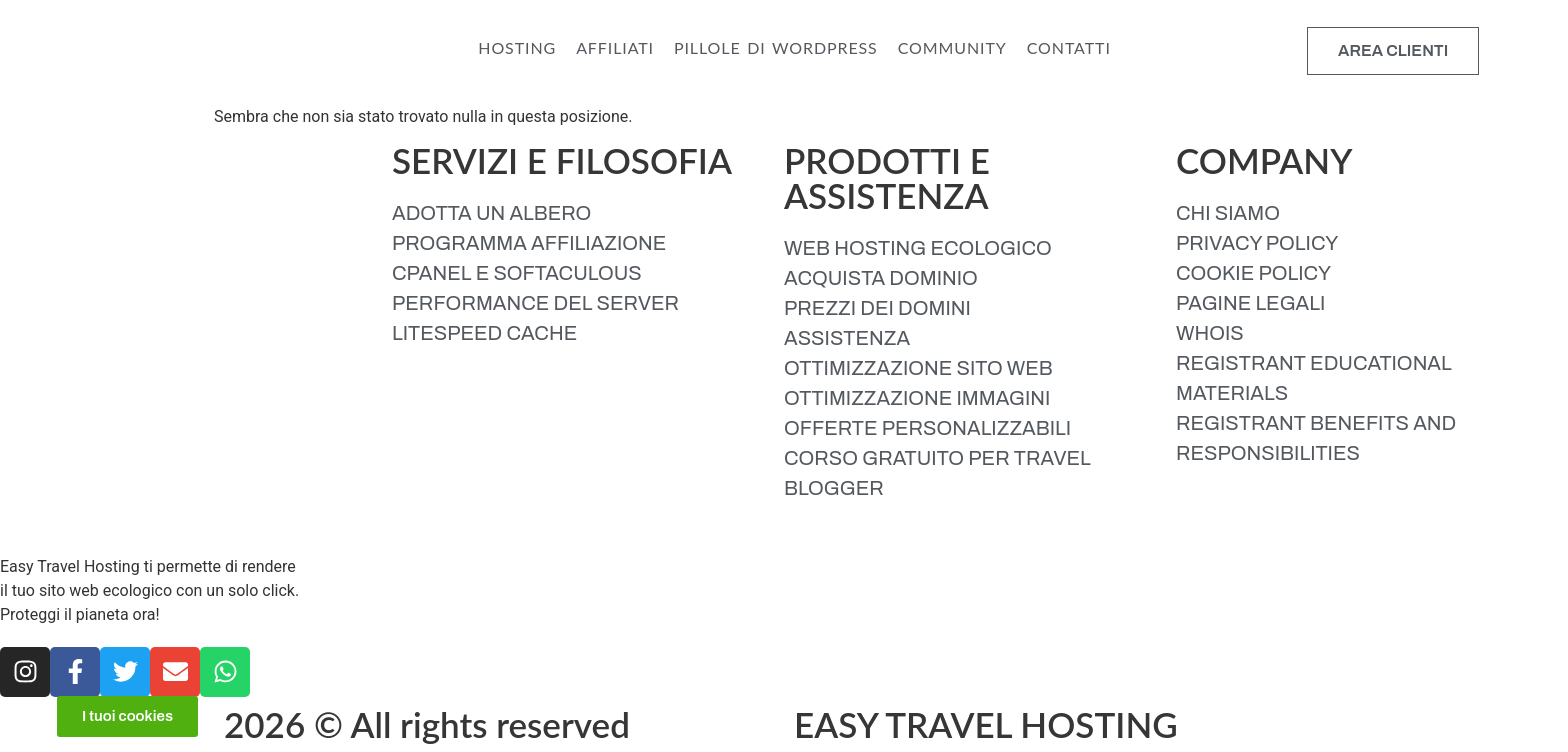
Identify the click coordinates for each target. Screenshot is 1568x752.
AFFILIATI (615, 47)
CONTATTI (1069, 47)
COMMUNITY (952, 47)
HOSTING (517, 47)
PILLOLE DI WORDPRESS (776, 47)
